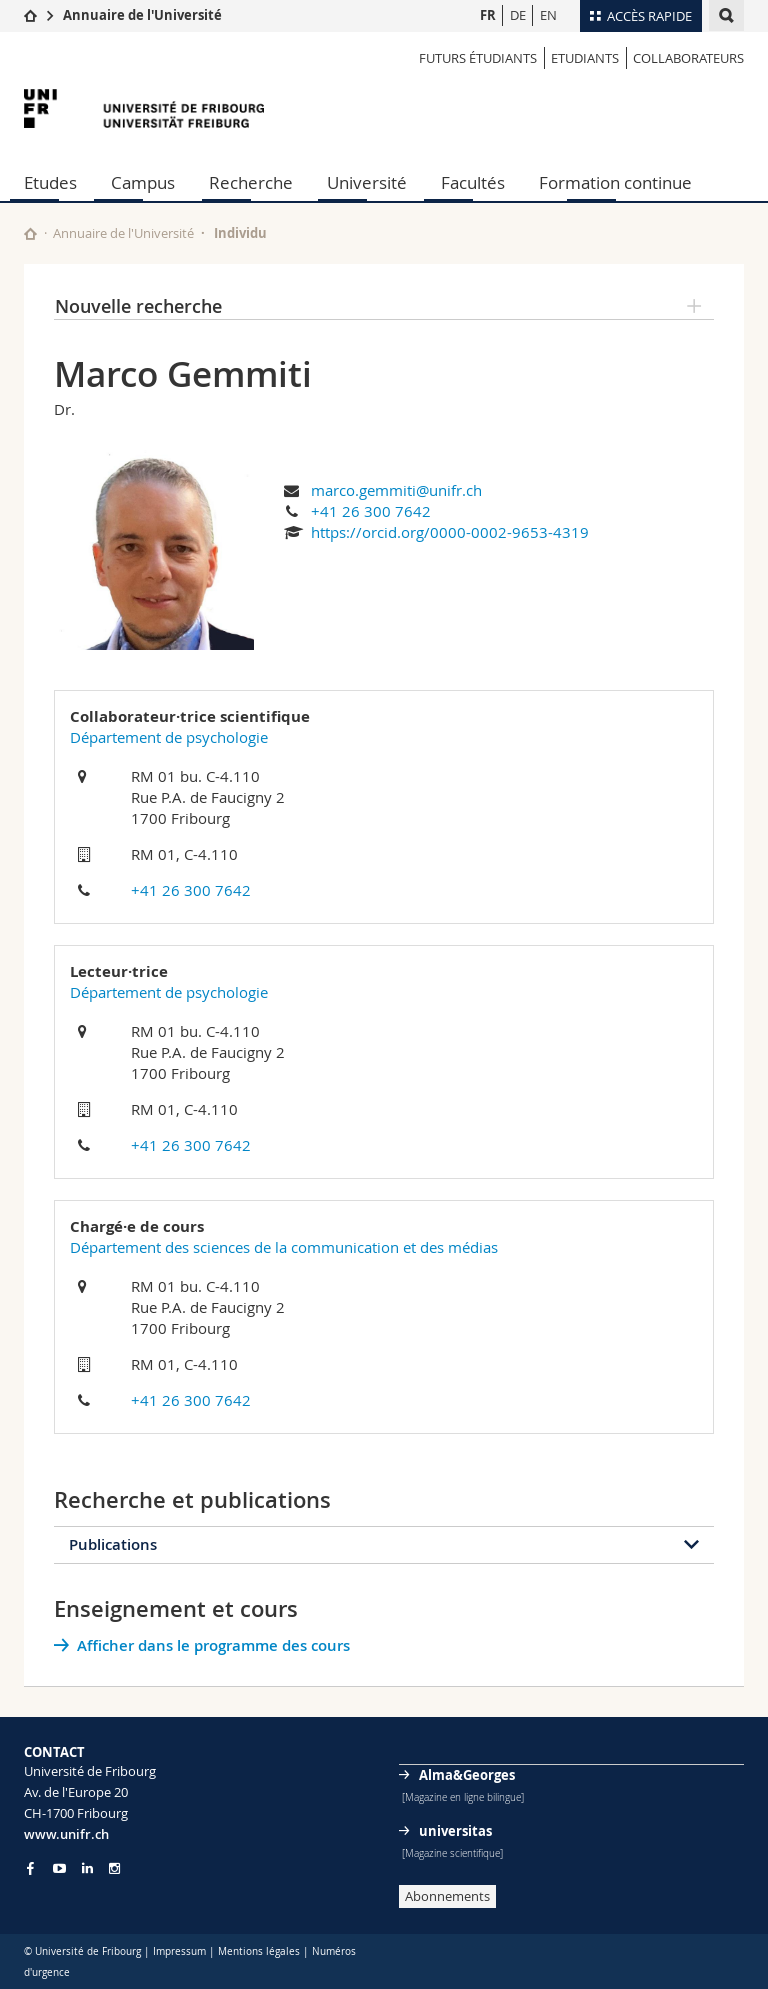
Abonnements (447, 1896)
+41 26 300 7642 (371, 511)
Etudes (50, 182)
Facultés (473, 182)
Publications (113, 1544)
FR (488, 15)
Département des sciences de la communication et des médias (284, 1247)
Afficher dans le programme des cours (213, 1645)
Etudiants (585, 58)
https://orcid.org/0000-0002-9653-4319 (450, 532)
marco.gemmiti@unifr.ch (396, 490)
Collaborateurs (688, 58)
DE (518, 15)
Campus (143, 182)
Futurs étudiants (478, 58)
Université (367, 182)
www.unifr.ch (66, 1834)
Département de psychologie (169, 737)
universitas (455, 1831)
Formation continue (615, 182)
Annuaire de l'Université (142, 15)
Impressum (179, 1951)
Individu (240, 233)
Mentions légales (259, 1951)
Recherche (251, 182)
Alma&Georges (467, 1775)
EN (548, 15)
